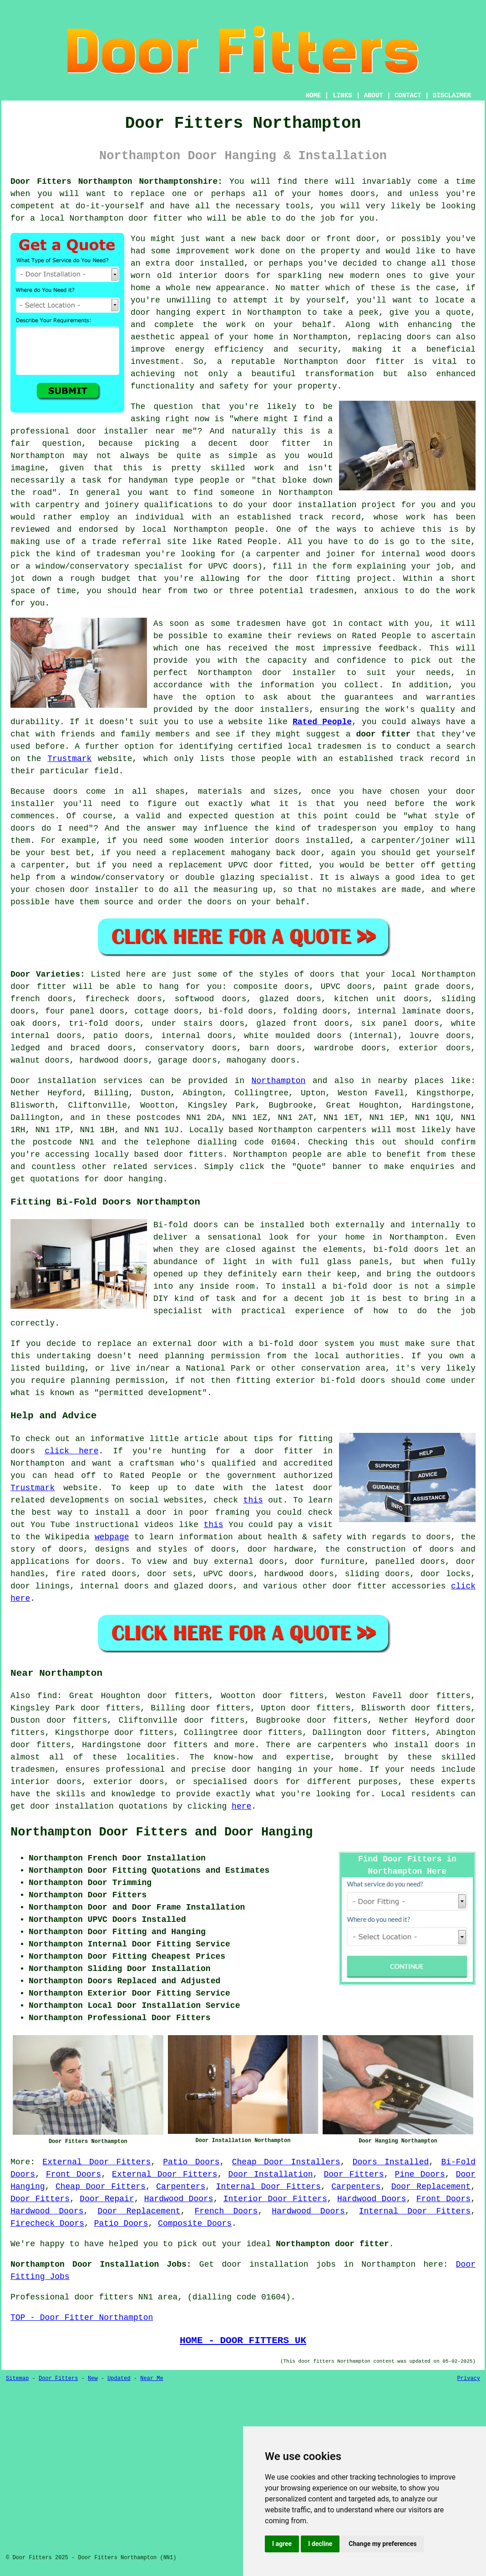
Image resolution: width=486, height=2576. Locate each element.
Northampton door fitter (332, 2243)
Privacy (468, 2378)
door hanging (161, 312)
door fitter (155, 218)
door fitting (319, 578)
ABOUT (373, 95)
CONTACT (408, 95)
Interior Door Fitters (275, 2198)
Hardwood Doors (178, 2198)
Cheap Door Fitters (101, 2186)
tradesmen (331, 590)
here (241, 1806)
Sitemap (17, 2378)
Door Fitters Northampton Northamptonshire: (116, 181)
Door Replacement (431, 2186)
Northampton (279, 1080)
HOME (313, 95)
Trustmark (69, 758)
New (93, 2378)
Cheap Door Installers (286, 2162)
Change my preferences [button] (382, 2543)
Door (20, 1080)
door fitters (193, 1154)
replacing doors (394, 337)
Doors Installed (391, 2162)
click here (71, 1451)
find (47, 1695)
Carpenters (180, 2186)
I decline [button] (320, 2543)
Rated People (247, 541)
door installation (314, 504)
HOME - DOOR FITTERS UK (243, 2340)
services (172, 1166)
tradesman (118, 554)
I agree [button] (282, 2543)
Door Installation (270, 2174)
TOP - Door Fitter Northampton (81, 2317)
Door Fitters (354, 2174)
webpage (112, 1537)
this (253, 1500)
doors (22, 1011)
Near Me (151, 2378)
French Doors (226, 2211)
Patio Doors (191, 2162)
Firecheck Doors (47, 2223)
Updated (118, 2378)
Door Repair (107, 2198)
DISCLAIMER (452, 95)
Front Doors (73, 2174)
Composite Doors (195, 2223)
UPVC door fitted (268, 865)
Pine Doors (420, 2174)
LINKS (342, 95)
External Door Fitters (96, 2162)
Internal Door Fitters (268, 2186)
